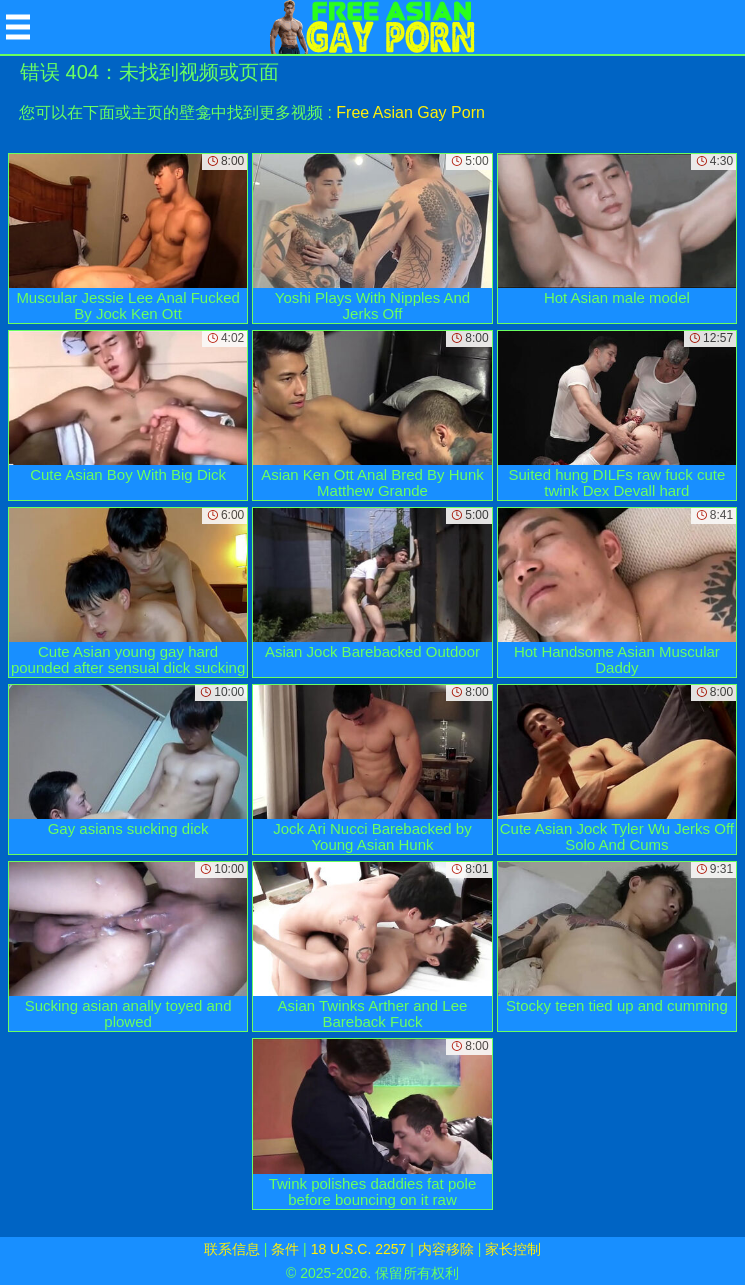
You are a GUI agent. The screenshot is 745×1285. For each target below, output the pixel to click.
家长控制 (513, 1249)
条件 (285, 1249)
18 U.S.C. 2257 (359, 1249)
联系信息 (232, 1249)
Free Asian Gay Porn (410, 112)
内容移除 (446, 1249)
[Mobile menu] (18, 27)
